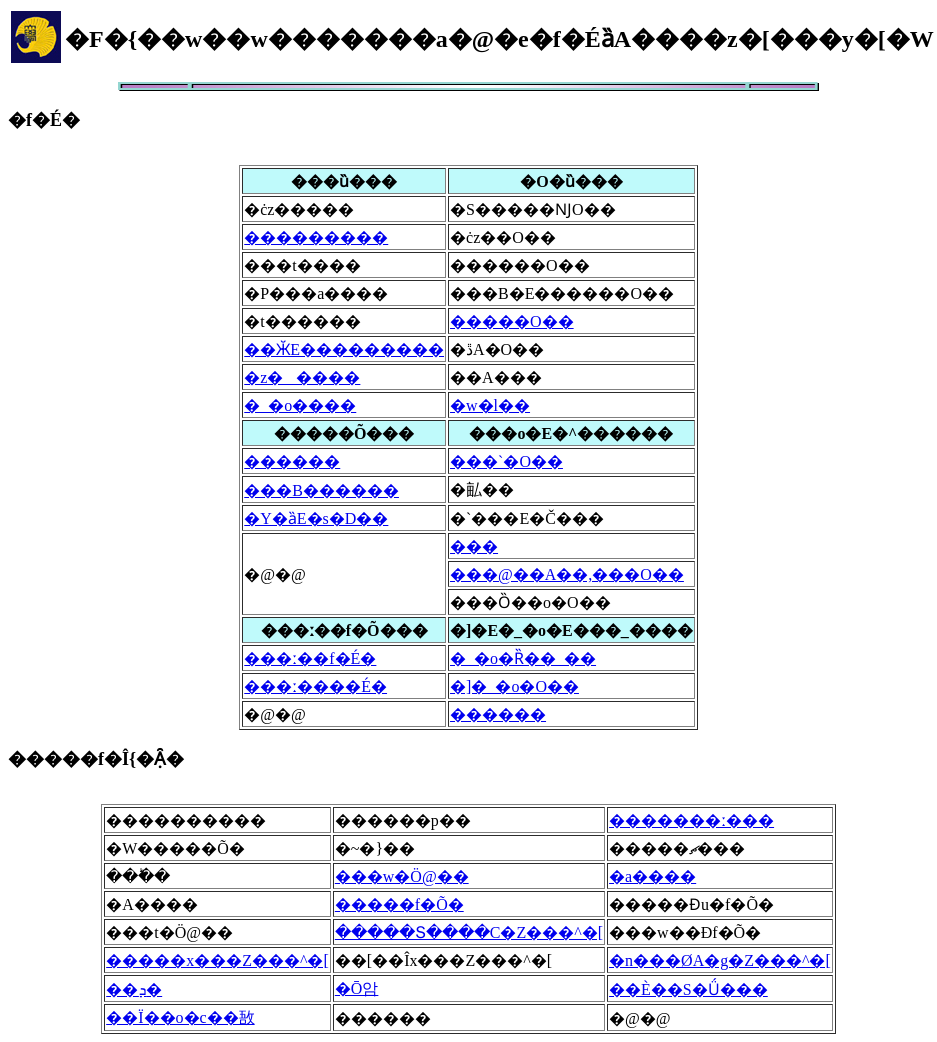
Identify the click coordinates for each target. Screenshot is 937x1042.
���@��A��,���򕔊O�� (567, 574)
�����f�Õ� (399, 904)
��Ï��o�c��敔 (180, 1017)
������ (292, 461)
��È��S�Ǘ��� (688, 989)
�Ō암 (357, 988)
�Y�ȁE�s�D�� (316, 518)
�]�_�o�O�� (514, 686)
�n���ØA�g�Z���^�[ (720, 960)
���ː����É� (315, 686)
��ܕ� (134, 989)
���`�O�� (506, 461)
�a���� (652, 876)
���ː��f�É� (310, 658)
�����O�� (512, 321)
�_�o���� (300, 405)
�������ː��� (691, 820)
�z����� (302, 377)
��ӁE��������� (344, 349)
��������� (316, 237)
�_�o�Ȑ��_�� (523, 658)
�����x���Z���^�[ (217, 960)
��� (474, 546)
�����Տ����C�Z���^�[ (469, 932)
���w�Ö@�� (402, 876)
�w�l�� (490, 405)
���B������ (321, 490)
